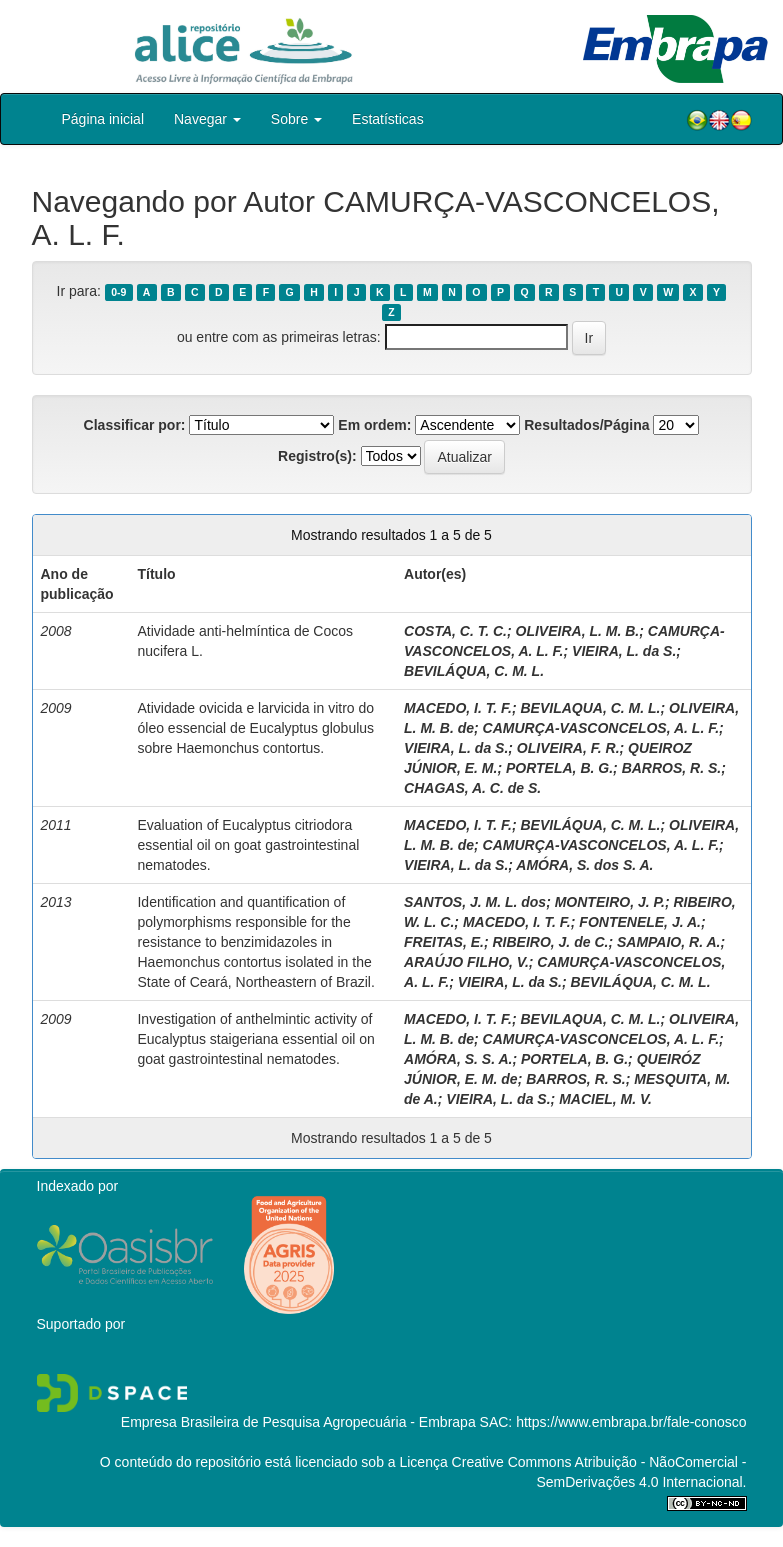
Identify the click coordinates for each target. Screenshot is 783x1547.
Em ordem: (374, 425)
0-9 (118, 292)
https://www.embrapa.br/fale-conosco (631, 1422)
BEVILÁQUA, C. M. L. (474, 671)
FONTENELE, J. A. (640, 922)
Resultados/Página (586, 425)
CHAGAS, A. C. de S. (472, 788)
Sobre (296, 119)
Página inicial (103, 119)
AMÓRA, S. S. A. (458, 1059)
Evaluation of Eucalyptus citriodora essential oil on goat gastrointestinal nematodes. (248, 845)
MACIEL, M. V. (605, 1099)
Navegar (207, 119)
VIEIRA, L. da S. (624, 651)
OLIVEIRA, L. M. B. (578, 631)
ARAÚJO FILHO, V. (466, 962)
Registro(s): (317, 456)
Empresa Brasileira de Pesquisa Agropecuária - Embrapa (298, 1422)
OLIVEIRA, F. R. (568, 748)
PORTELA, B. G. (559, 768)
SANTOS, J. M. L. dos (475, 902)
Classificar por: (135, 425)
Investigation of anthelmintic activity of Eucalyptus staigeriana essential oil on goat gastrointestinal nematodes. (255, 1039)
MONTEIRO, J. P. (610, 902)
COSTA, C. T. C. (455, 631)
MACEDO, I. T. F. (458, 708)
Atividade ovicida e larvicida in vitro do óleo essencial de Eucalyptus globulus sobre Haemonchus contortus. (255, 728)
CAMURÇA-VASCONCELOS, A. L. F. (601, 728)
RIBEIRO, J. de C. (550, 942)
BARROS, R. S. (672, 768)
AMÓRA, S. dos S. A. (584, 865)
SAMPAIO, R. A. (668, 942)
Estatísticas (388, 119)
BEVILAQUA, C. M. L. (590, 708)
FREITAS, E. (444, 942)
